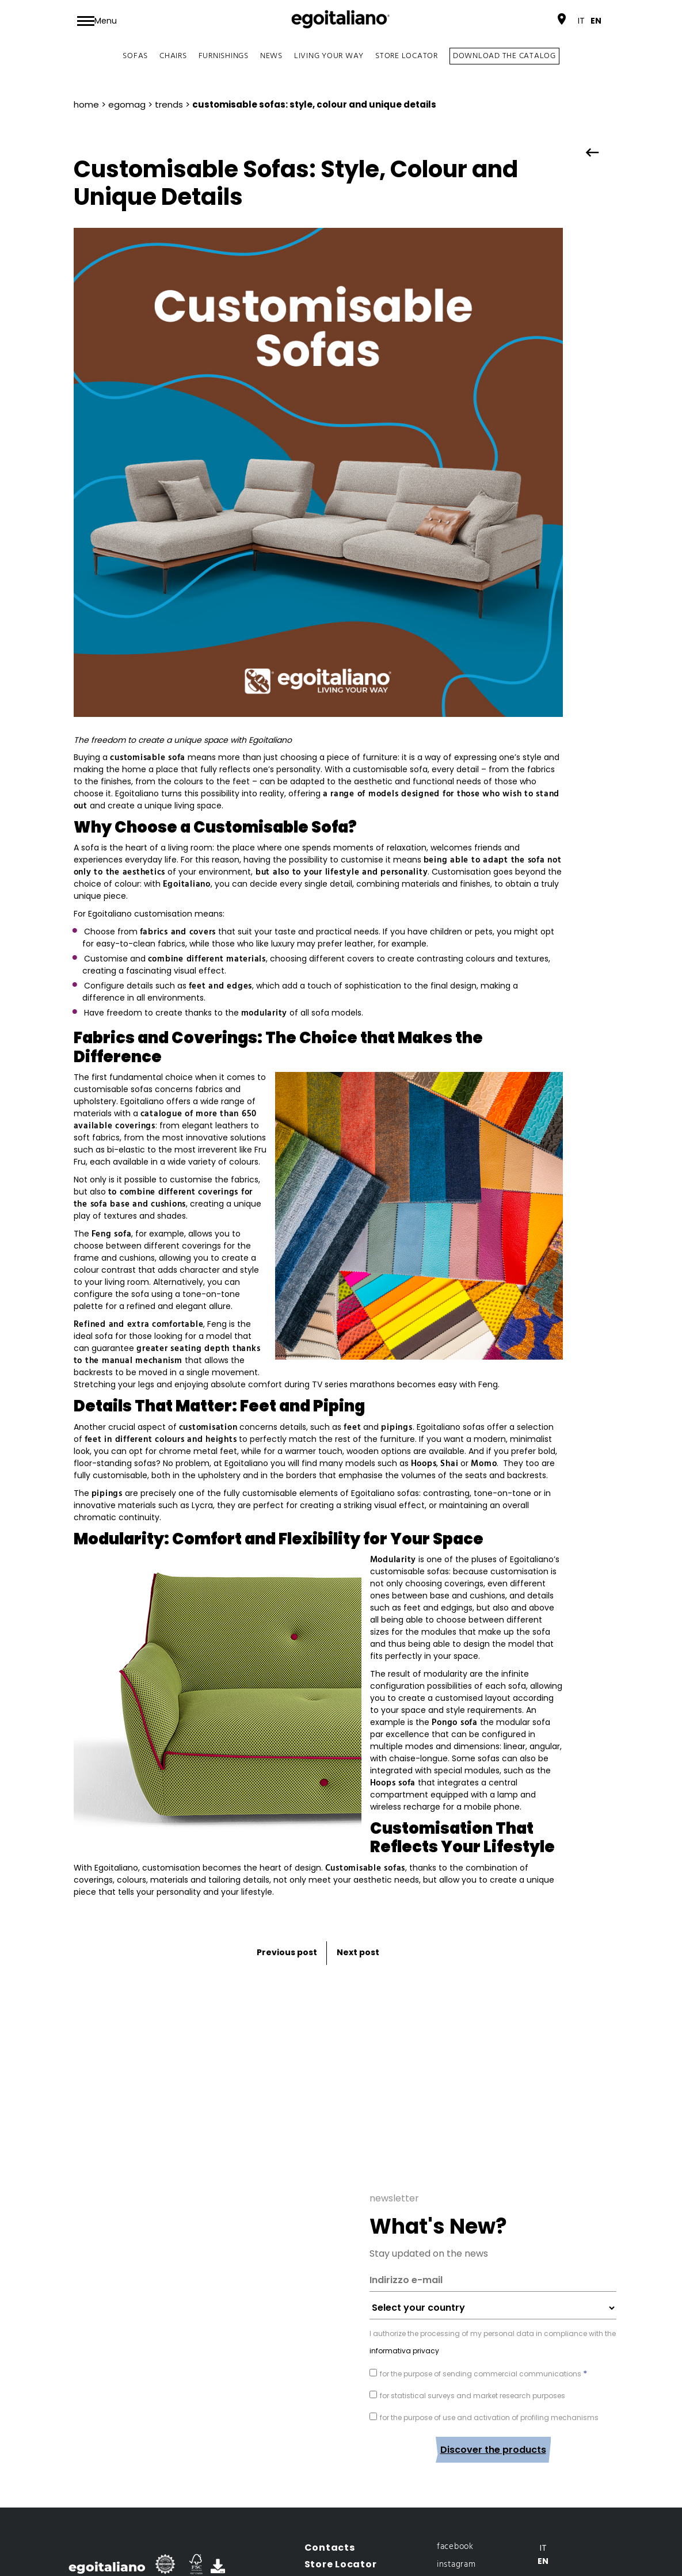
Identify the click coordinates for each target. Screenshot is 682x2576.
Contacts (329, 2469)
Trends (169, 104)
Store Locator (406, 56)
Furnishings (224, 56)
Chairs (173, 56)
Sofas (135, 56)
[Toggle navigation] (97, 20)
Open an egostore (351, 2520)
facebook (455, 2469)
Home (86, 104)
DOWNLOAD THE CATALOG (504, 56)
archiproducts (464, 2505)
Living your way (329, 56)
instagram (456, 2487)
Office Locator (342, 2503)
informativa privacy (404, 2273)
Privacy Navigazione (461, 2534)
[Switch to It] (581, 21)
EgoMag (127, 104)
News (271, 56)
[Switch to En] (596, 21)
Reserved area (342, 2536)
